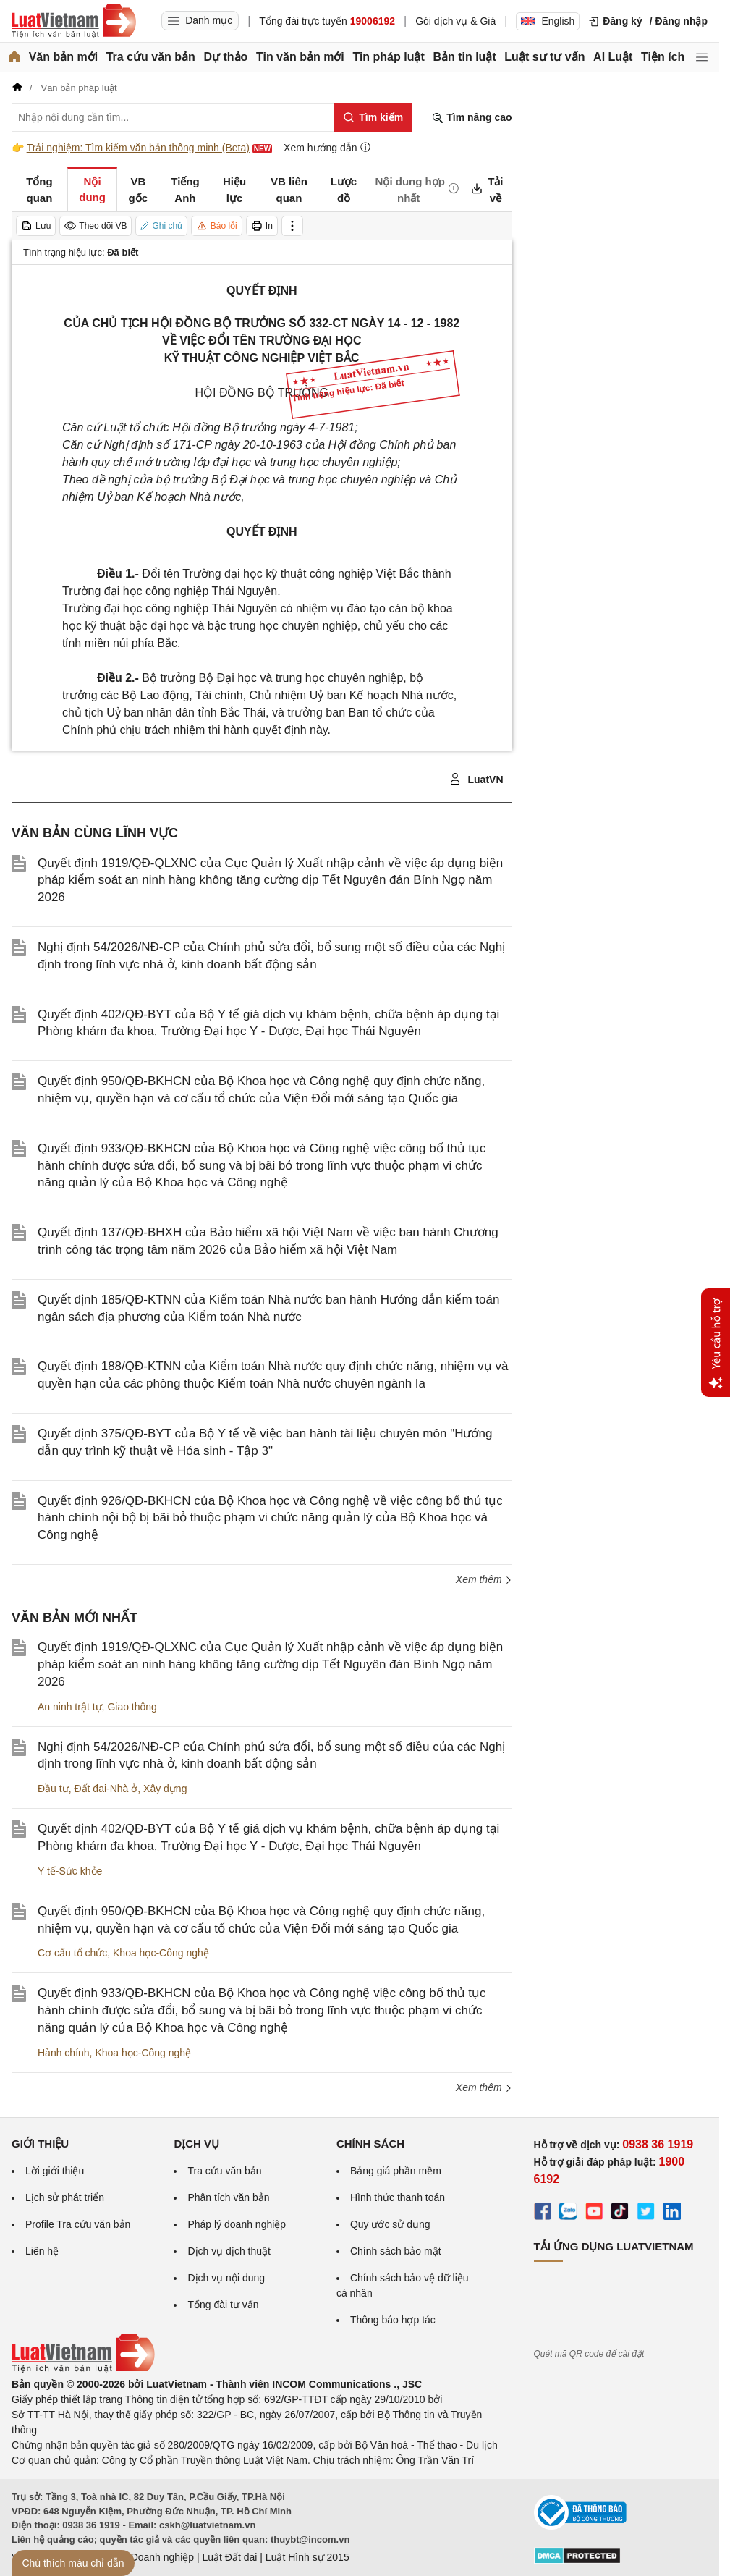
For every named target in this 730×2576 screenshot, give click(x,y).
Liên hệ (42, 2251)
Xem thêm (484, 1579)
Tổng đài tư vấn (222, 2304)
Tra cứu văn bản (150, 57)
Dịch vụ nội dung (226, 2278)
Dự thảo (225, 57)
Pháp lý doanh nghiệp (236, 2224)
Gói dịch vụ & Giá (455, 21)
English (547, 21)
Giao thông (132, 1707)
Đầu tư (53, 1788)
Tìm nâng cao (472, 117)
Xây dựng (165, 1788)
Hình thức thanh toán (397, 2197)
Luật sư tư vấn (544, 57)
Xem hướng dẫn (327, 147)
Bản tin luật (464, 57)
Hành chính (64, 2052)
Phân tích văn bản (228, 2197)
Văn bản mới (63, 57)
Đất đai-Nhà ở (105, 1788)
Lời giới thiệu (54, 2170)
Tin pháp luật (388, 57)
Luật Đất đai (229, 2557)
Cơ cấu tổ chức (72, 1953)
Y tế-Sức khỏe (70, 1871)
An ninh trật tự (70, 1707)
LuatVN (476, 779)
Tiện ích (662, 57)
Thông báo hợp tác (393, 2320)
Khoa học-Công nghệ (161, 1953)
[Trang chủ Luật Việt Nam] (74, 21)
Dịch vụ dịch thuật (229, 2251)
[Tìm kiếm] (373, 117)
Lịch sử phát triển (64, 2197)
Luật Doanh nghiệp (151, 2557)
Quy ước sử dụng (390, 2224)
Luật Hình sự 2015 (307, 2557)
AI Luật (612, 57)
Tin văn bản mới (300, 57)
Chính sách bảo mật (395, 2251)
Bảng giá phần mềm (395, 2170)
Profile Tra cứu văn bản (77, 2224)
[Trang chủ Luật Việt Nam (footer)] (83, 2369)
